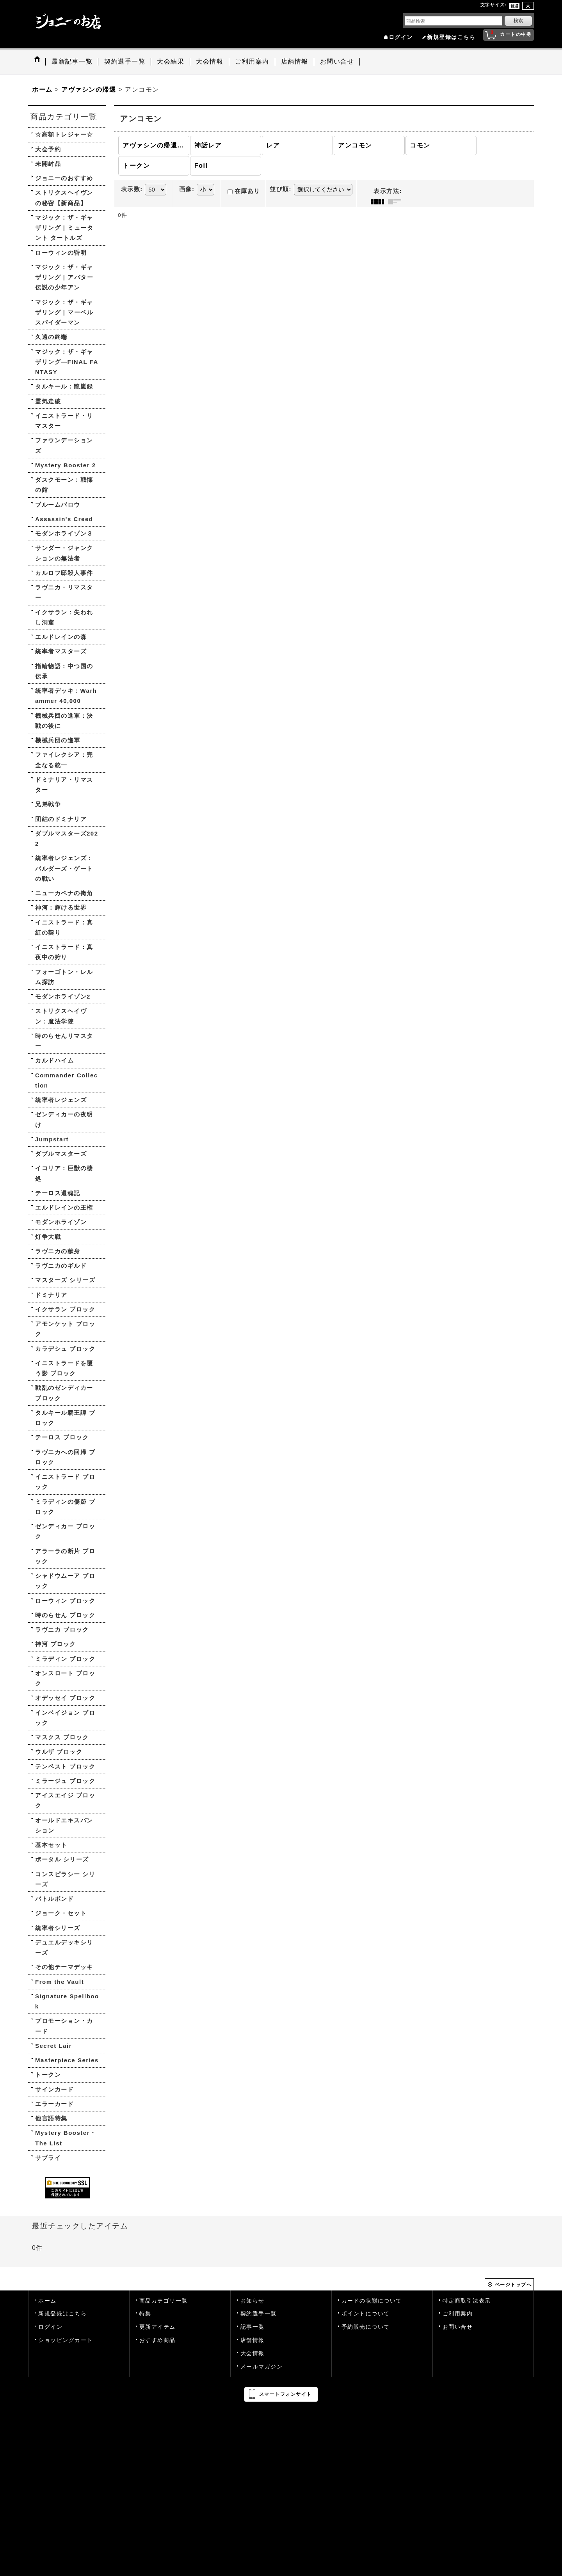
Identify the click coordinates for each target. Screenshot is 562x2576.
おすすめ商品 (157, 2340)
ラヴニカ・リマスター (64, 592)
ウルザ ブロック (58, 1751)
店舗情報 (252, 2340)
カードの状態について (371, 2301)
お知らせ (252, 2301)
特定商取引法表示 (467, 2301)
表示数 (132, 189)
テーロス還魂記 (57, 1193)
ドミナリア (51, 1295)
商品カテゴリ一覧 (163, 2301)
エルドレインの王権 (64, 1207)
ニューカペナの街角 (64, 893)
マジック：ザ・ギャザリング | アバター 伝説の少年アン (64, 277)
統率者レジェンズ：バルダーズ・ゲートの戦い (64, 868)
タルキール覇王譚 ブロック (65, 1417)
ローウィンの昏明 (61, 252)
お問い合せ (458, 2327)
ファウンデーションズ (64, 445)
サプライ (48, 2157)
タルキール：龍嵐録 (64, 386)
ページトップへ (513, 2284)
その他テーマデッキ (64, 1967)
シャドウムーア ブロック (65, 1580)
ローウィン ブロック (65, 1600)
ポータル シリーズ (62, 1859)
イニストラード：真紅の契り (64, 927)
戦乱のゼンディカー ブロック (64, 1392)
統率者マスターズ (61, 651)
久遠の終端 (51, 337)
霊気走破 (48, 401)
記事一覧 (252, 2327)
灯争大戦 (48, 1236)
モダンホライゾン (61, 1222)
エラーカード (54, 2104)
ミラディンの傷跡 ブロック (65, 1506)
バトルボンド (54, 1898)
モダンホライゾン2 (63, 996)
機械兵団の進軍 (57, 740)
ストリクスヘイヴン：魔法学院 (61, 1016)
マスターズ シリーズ (65, 1280)
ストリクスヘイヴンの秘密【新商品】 (64, 197)
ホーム (47, 2301)
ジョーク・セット (61, 1913)
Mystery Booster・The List (65, 2137)
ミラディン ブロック (65, 1658)
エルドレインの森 (61, 636)
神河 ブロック (55, 1644)
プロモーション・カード (64, 2025)
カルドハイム (54, 1060)
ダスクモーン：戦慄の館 (64, 484)
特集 (145, 2314)
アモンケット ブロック (65, 1328)
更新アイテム (157, 2327)
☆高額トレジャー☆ (64, 134)
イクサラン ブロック (65, 1309)
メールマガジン (261, 2367)
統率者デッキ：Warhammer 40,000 (66, 695)
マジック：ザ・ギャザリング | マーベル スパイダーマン (64, 312)
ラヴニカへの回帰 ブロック (65, 1457)
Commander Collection (66, 1080)
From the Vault (59, 1981)
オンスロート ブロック (65, 1678)
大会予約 (48, 149)
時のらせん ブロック (65, 1615)
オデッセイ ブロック (65, 1697)
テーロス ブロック (62, 1437)
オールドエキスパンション (64, 1825)
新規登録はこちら (451, 37)
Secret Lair (53, 2045)
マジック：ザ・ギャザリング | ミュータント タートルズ (64, 227)
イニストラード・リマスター (64, 420)
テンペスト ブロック (65, 1766)
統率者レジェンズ (61, 1099)
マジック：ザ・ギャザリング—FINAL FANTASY (66, 362)
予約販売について (365, 2327)
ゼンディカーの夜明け (64, 1119)
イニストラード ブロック (65, 1481)
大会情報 (252, 2353)
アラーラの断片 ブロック (65, 1556)
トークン (48, 2074)
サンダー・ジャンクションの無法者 (64, 553)
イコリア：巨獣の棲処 (64, 1173)
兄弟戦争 (48, 804)
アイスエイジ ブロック (65, 1800)
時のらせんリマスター (64, 1041)
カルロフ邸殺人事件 (64, 572)
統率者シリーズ (57, 1928)
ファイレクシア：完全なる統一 (64, 759)
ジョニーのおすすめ (64, 178)
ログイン (401, 37)
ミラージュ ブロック (65, 1781)
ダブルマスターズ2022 (66, 838)
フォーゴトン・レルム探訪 (64, 977)
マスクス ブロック (62, 1737)
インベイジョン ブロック (65, 1717)
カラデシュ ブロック (65, 1348)
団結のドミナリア (61, 819)
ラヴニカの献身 (57, 1251)
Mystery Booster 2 (65, 465)
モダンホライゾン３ (64, 533)
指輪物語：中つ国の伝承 (64, 671)
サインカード (54, 2089)
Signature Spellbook (67, 2001)
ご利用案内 (458, 2314)
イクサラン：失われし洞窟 (64, 617)
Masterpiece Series (67, 2060)
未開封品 (48, 163)
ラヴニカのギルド (61, 1265)
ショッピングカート (65, 2340)
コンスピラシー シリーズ (65, 1879)
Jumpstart (52, 1139)
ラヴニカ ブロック (62, 1629)
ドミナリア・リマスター (64, 784)
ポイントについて (365, 2314)
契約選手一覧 (258, 2314)
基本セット (51, 1845)
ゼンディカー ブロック (65, 1531)
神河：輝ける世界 (61, 907)
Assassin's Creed (64, 519)
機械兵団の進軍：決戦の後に (64, 720)
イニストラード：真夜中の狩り (64, 952)
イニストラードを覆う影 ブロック (64, 1368)
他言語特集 (51, 2118)
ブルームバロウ (57, 504)
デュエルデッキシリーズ (64, 1947)
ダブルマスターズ (61, 1153)
